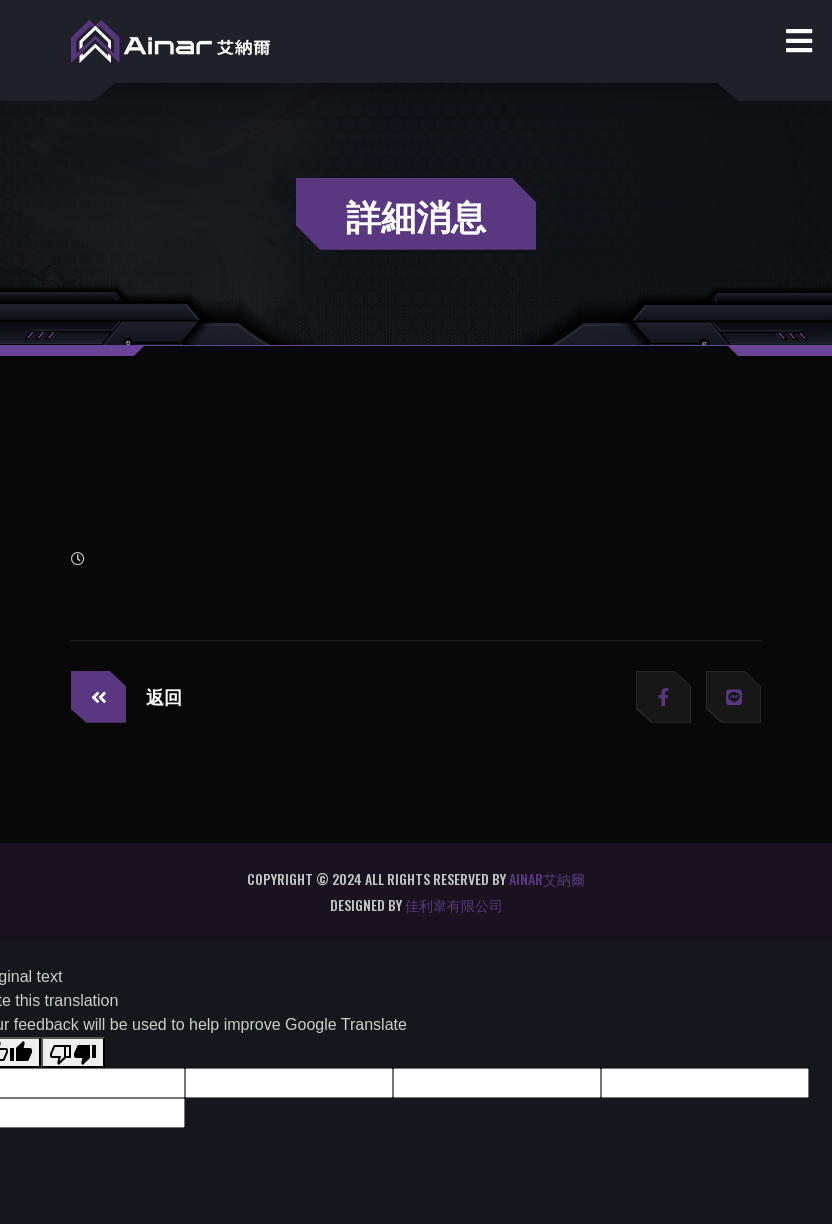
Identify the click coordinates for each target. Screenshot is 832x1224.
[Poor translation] (73, 1052)
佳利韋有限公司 (454, 904)
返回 (126, 697)
